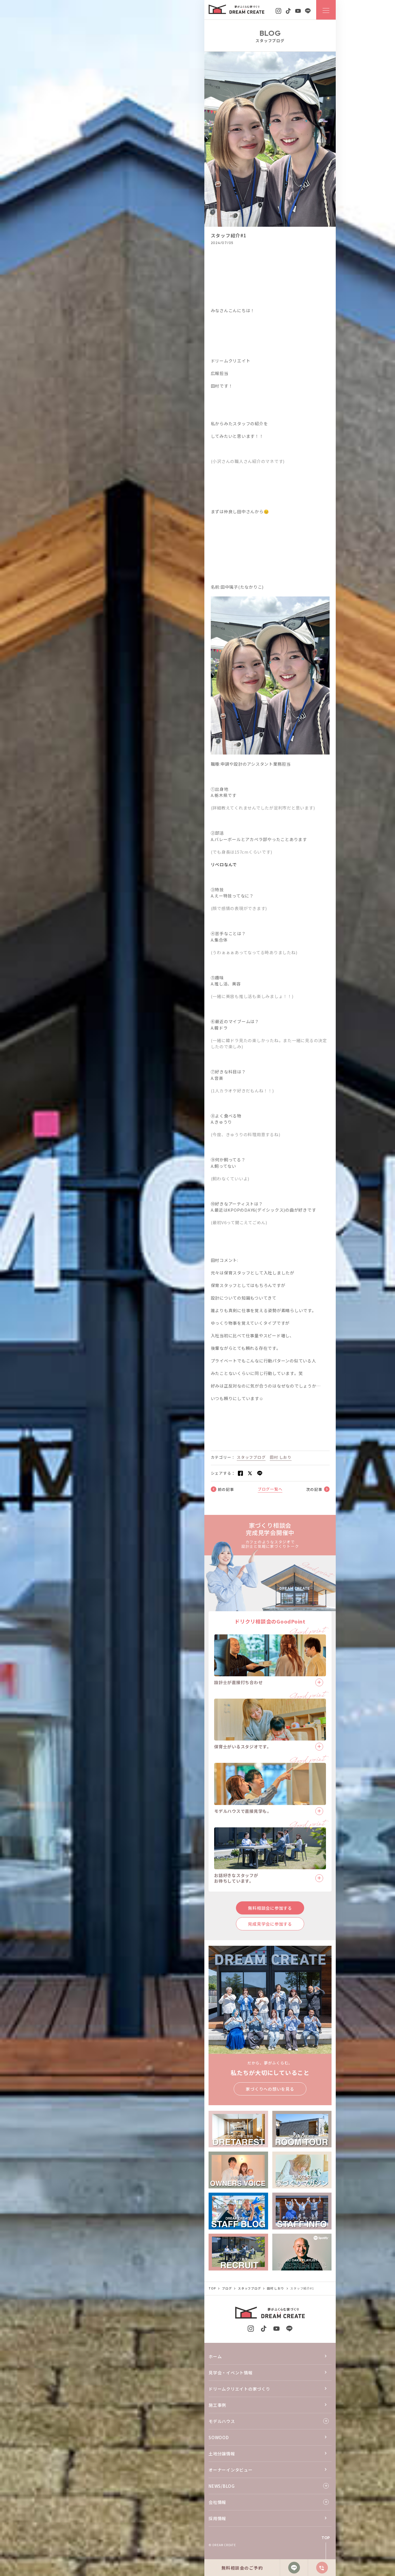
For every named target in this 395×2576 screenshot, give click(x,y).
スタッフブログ (251, 1457)
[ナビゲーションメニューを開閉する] (326, 10)
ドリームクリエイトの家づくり (239, 2389)
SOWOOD (219, 2437)
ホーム (215, 2356)
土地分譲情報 (222, 2453)
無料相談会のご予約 (242, 2568)
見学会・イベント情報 (231, 2373)
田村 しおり (281, 1457)
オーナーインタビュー (231, 2470)
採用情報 (217, 2518)
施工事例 (217, 2405)
